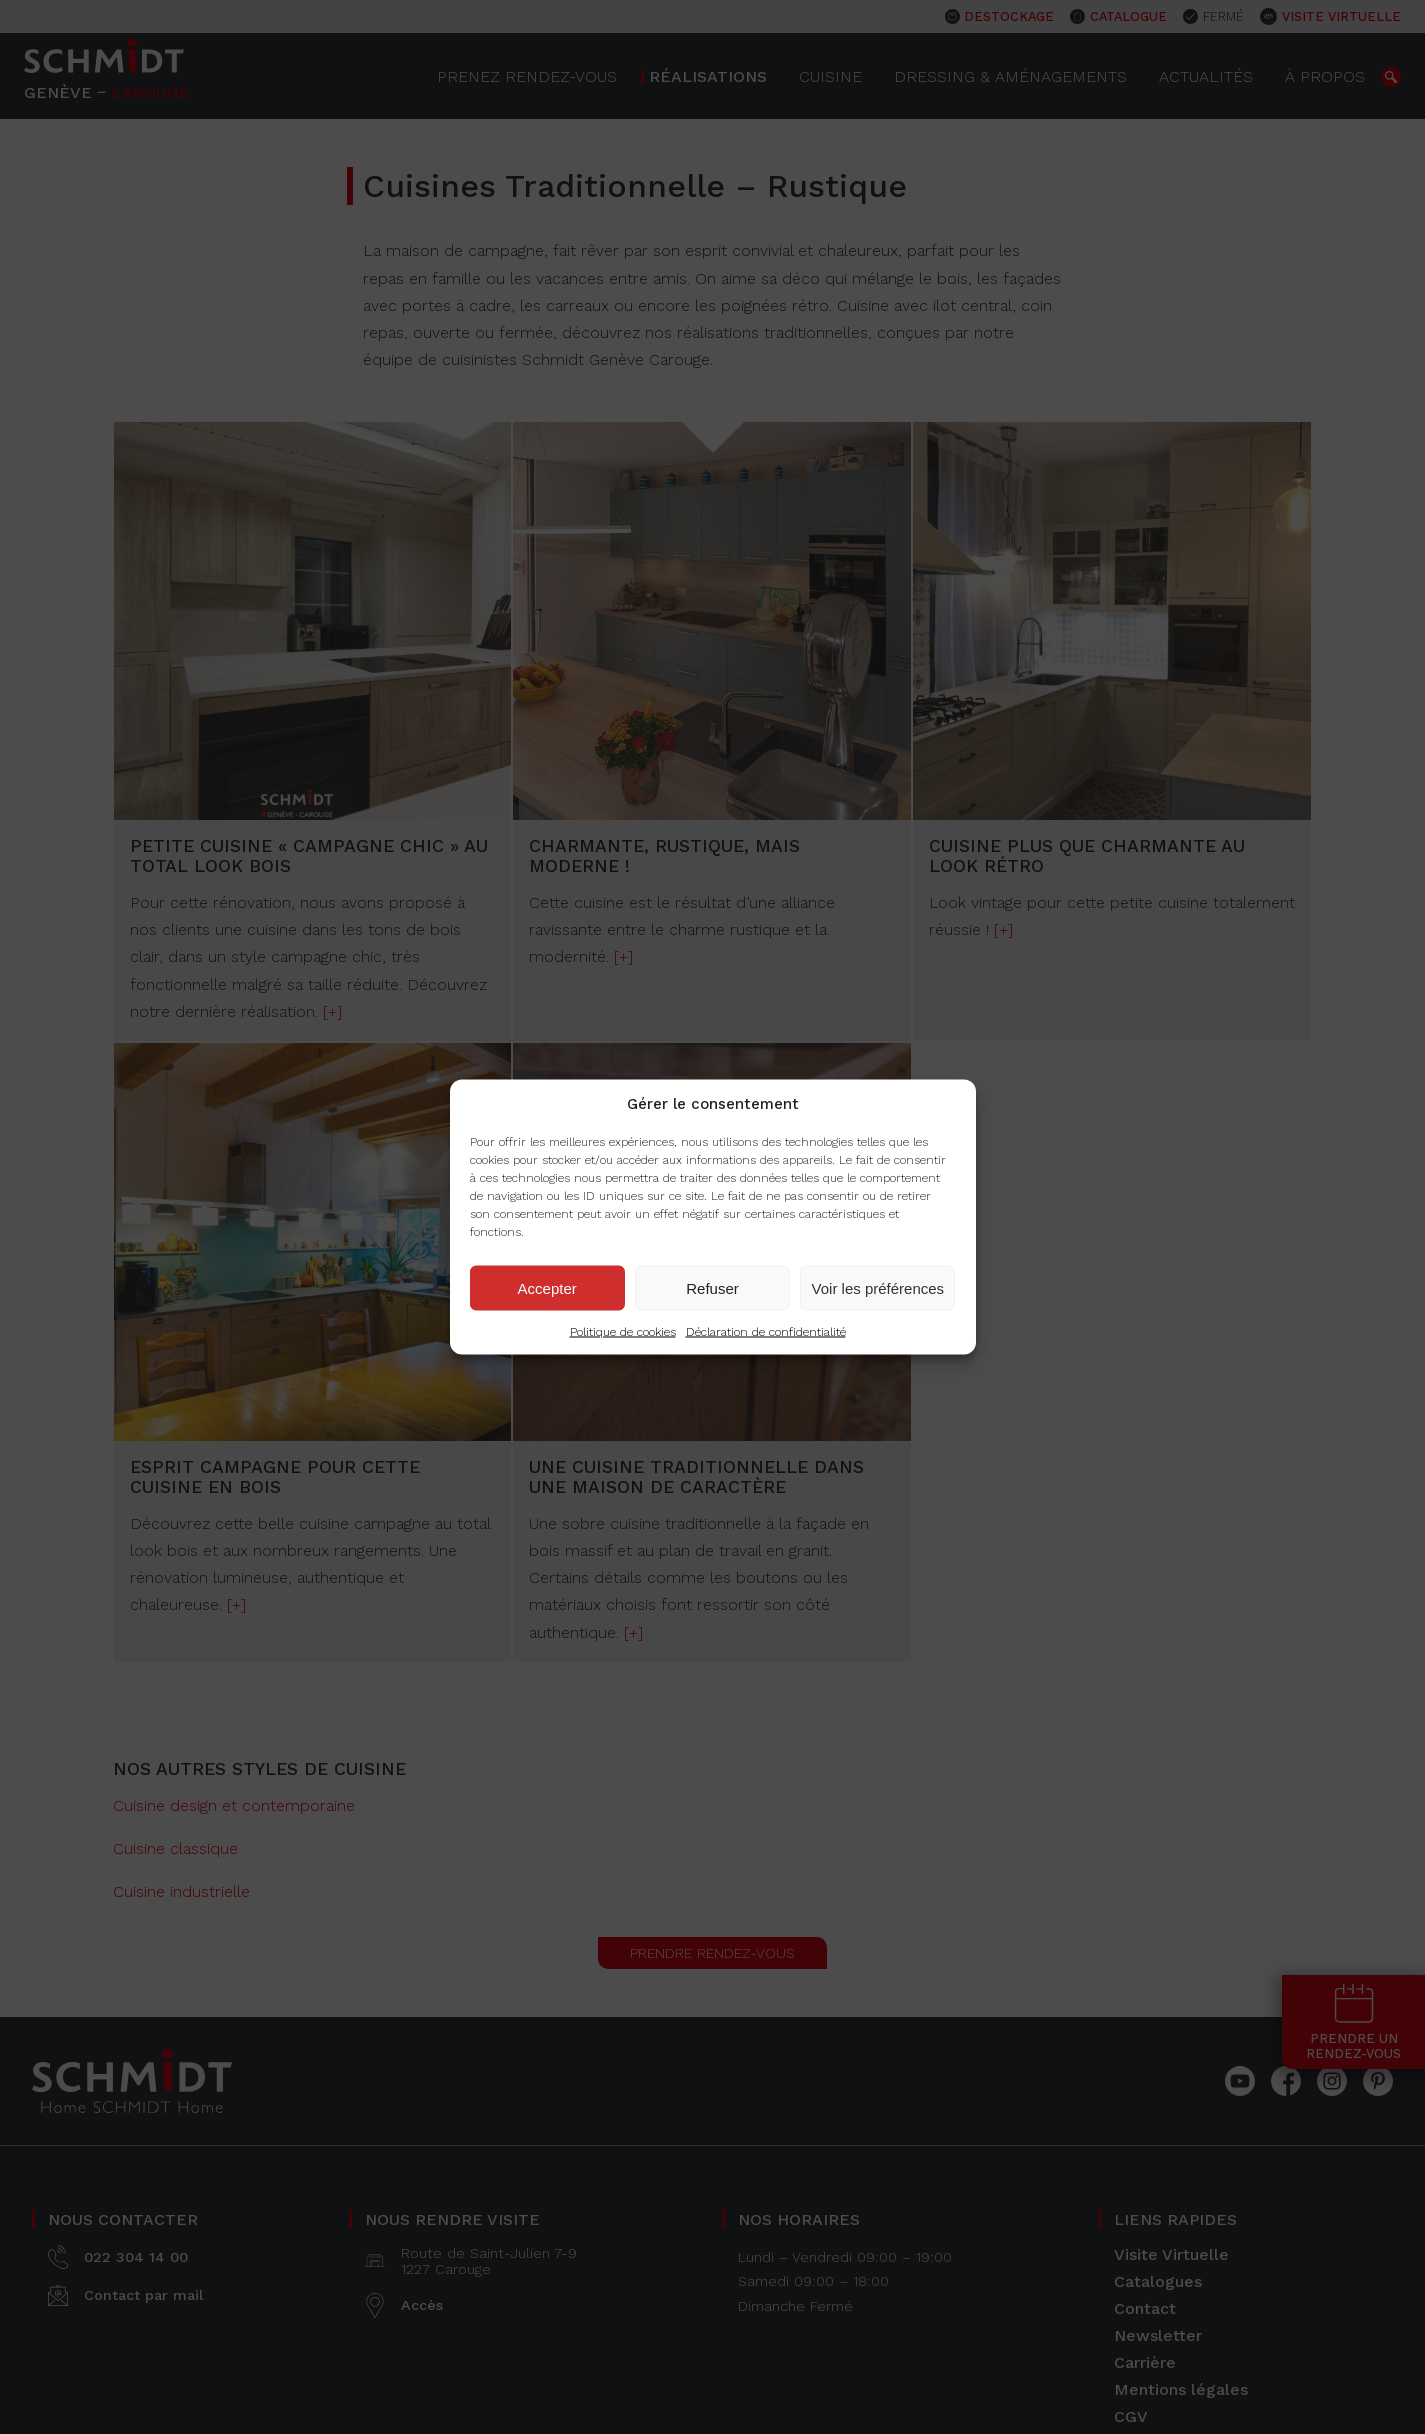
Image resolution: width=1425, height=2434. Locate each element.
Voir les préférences (878, 1287)
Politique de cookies (623, 1332)
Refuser (712, 1287)
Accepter (547, 1287)
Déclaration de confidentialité (766, 1332)
